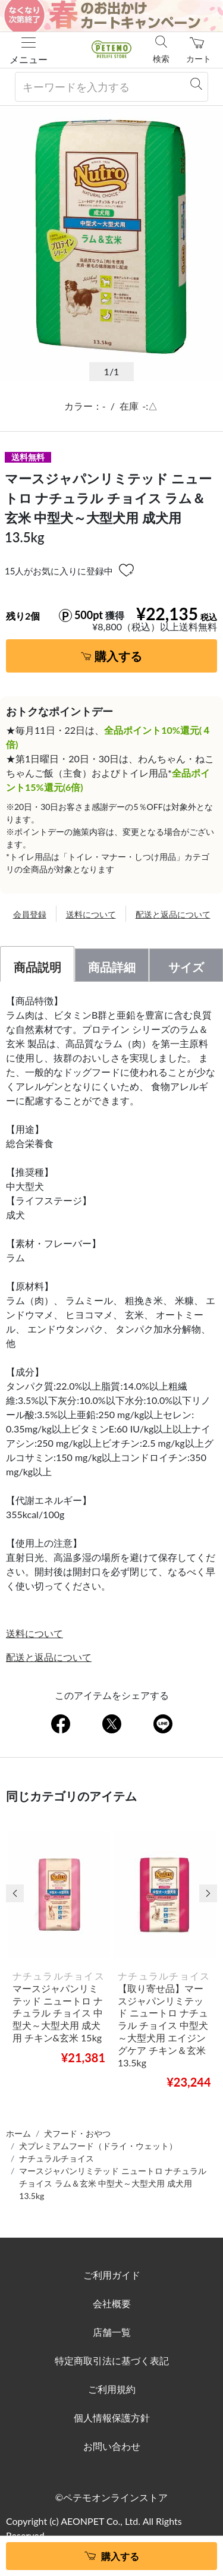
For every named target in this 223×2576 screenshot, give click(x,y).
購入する (118, 656)
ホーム (18, 2133)
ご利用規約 (112, 2389)
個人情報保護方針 (112, 2417)
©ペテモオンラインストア (111, 2497)
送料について (91, 914)
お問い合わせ (111, 2446)
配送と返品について (173, 914)
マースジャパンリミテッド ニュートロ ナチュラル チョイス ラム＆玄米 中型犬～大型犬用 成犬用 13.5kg (112, 2183)
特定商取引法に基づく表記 (112, 2360)
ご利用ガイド (111, 2274)
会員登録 (29, 914)
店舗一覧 (112, 2332)
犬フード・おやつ (77, 2133)
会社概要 (112, 2303)
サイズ (186, 967)
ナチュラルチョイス (56, 2158)
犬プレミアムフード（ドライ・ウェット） (98, 2146)
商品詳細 (112, 967)
